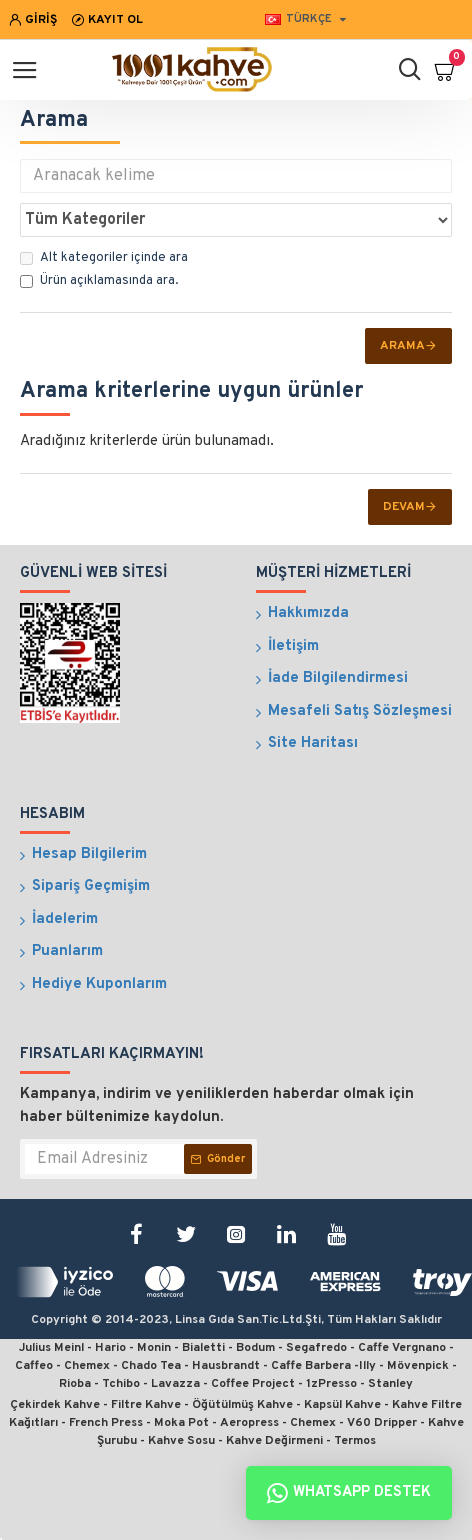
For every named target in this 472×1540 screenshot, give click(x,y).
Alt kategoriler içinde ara (104, 258)
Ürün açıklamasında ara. (99, 281)
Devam (404, 507)
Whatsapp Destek (349, 1493)
